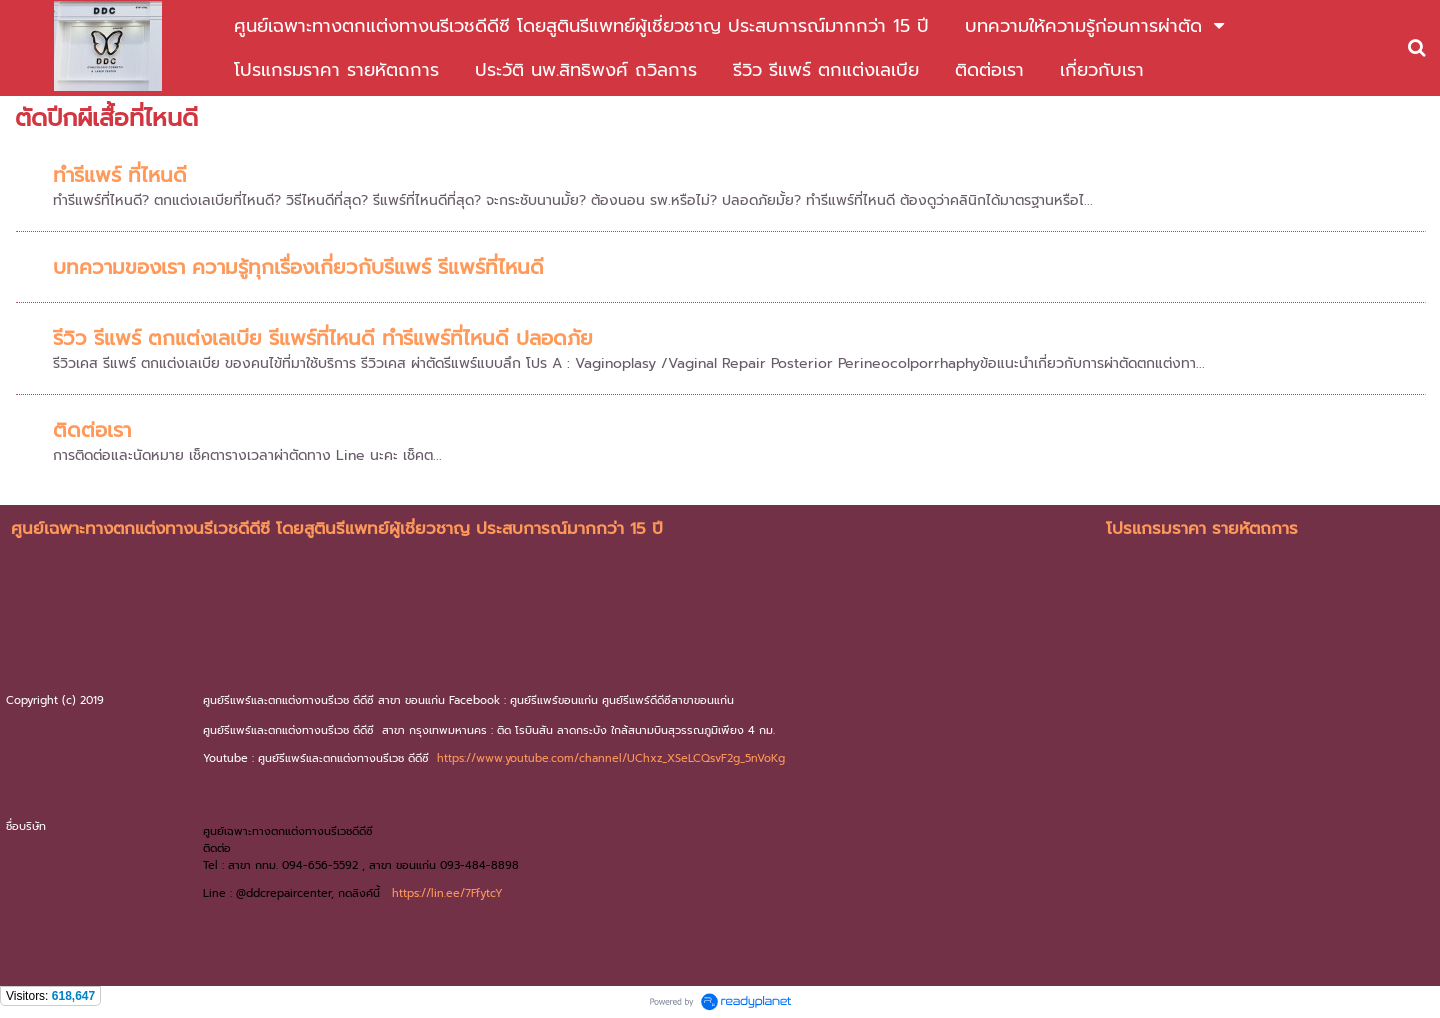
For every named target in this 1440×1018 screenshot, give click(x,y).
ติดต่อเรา (92, 430)
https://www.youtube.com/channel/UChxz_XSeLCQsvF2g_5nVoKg (611, 758)
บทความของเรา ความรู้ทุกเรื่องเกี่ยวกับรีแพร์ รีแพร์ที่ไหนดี (298, 267)
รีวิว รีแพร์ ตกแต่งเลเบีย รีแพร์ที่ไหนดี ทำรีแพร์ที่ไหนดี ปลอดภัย (323, 338)
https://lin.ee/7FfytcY (447, 893)
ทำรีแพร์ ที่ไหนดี (120, 175)
